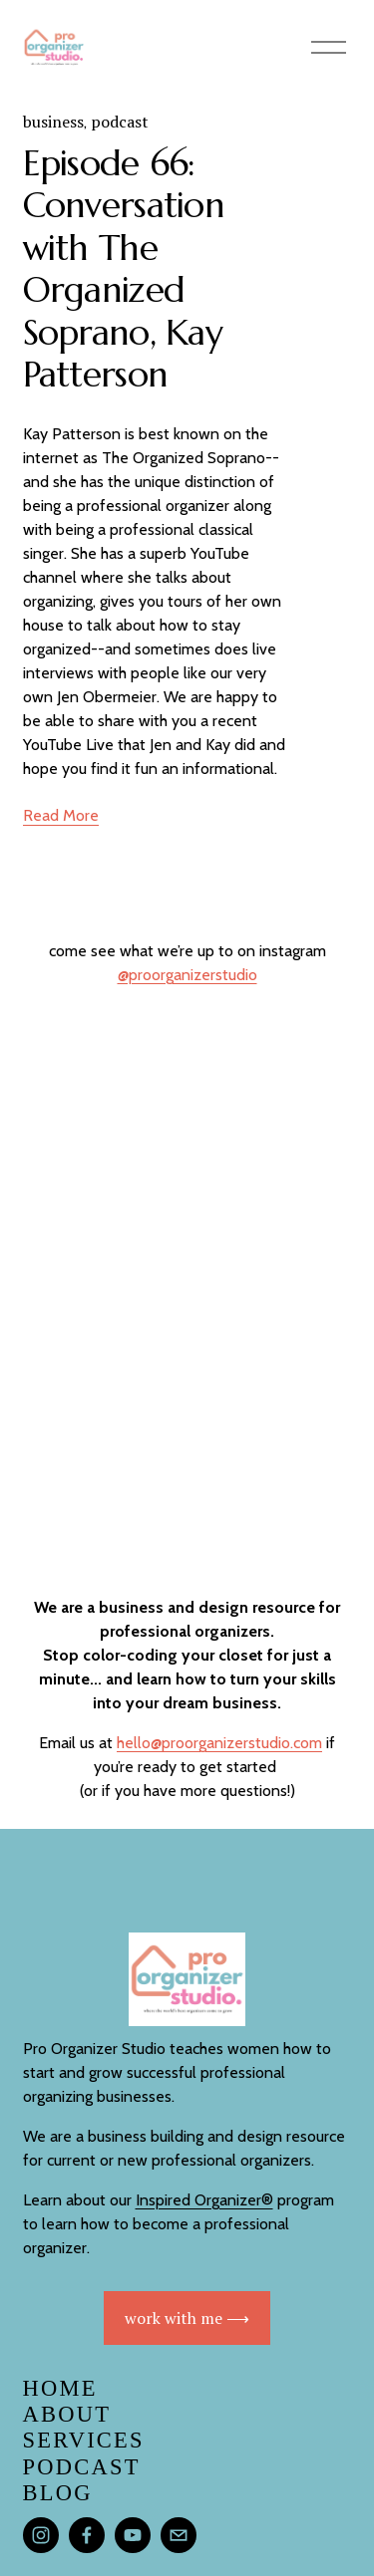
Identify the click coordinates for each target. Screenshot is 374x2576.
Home (60, 2388)
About (67, 2414)
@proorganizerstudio (187, 974)
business (53, 121)
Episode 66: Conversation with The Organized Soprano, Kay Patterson (124, 268)
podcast (120, 121)
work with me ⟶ (187, 2318)
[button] (64, 1044)
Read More (61, 815)
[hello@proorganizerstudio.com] (178, 2535)
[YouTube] (133, 2535)
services (84, 2440)
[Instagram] (41, 2535)
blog (58, 2492)
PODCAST (82, 2466)
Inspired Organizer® (204, 2199)
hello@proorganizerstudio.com (219, 1742)
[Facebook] (87, 2535)
